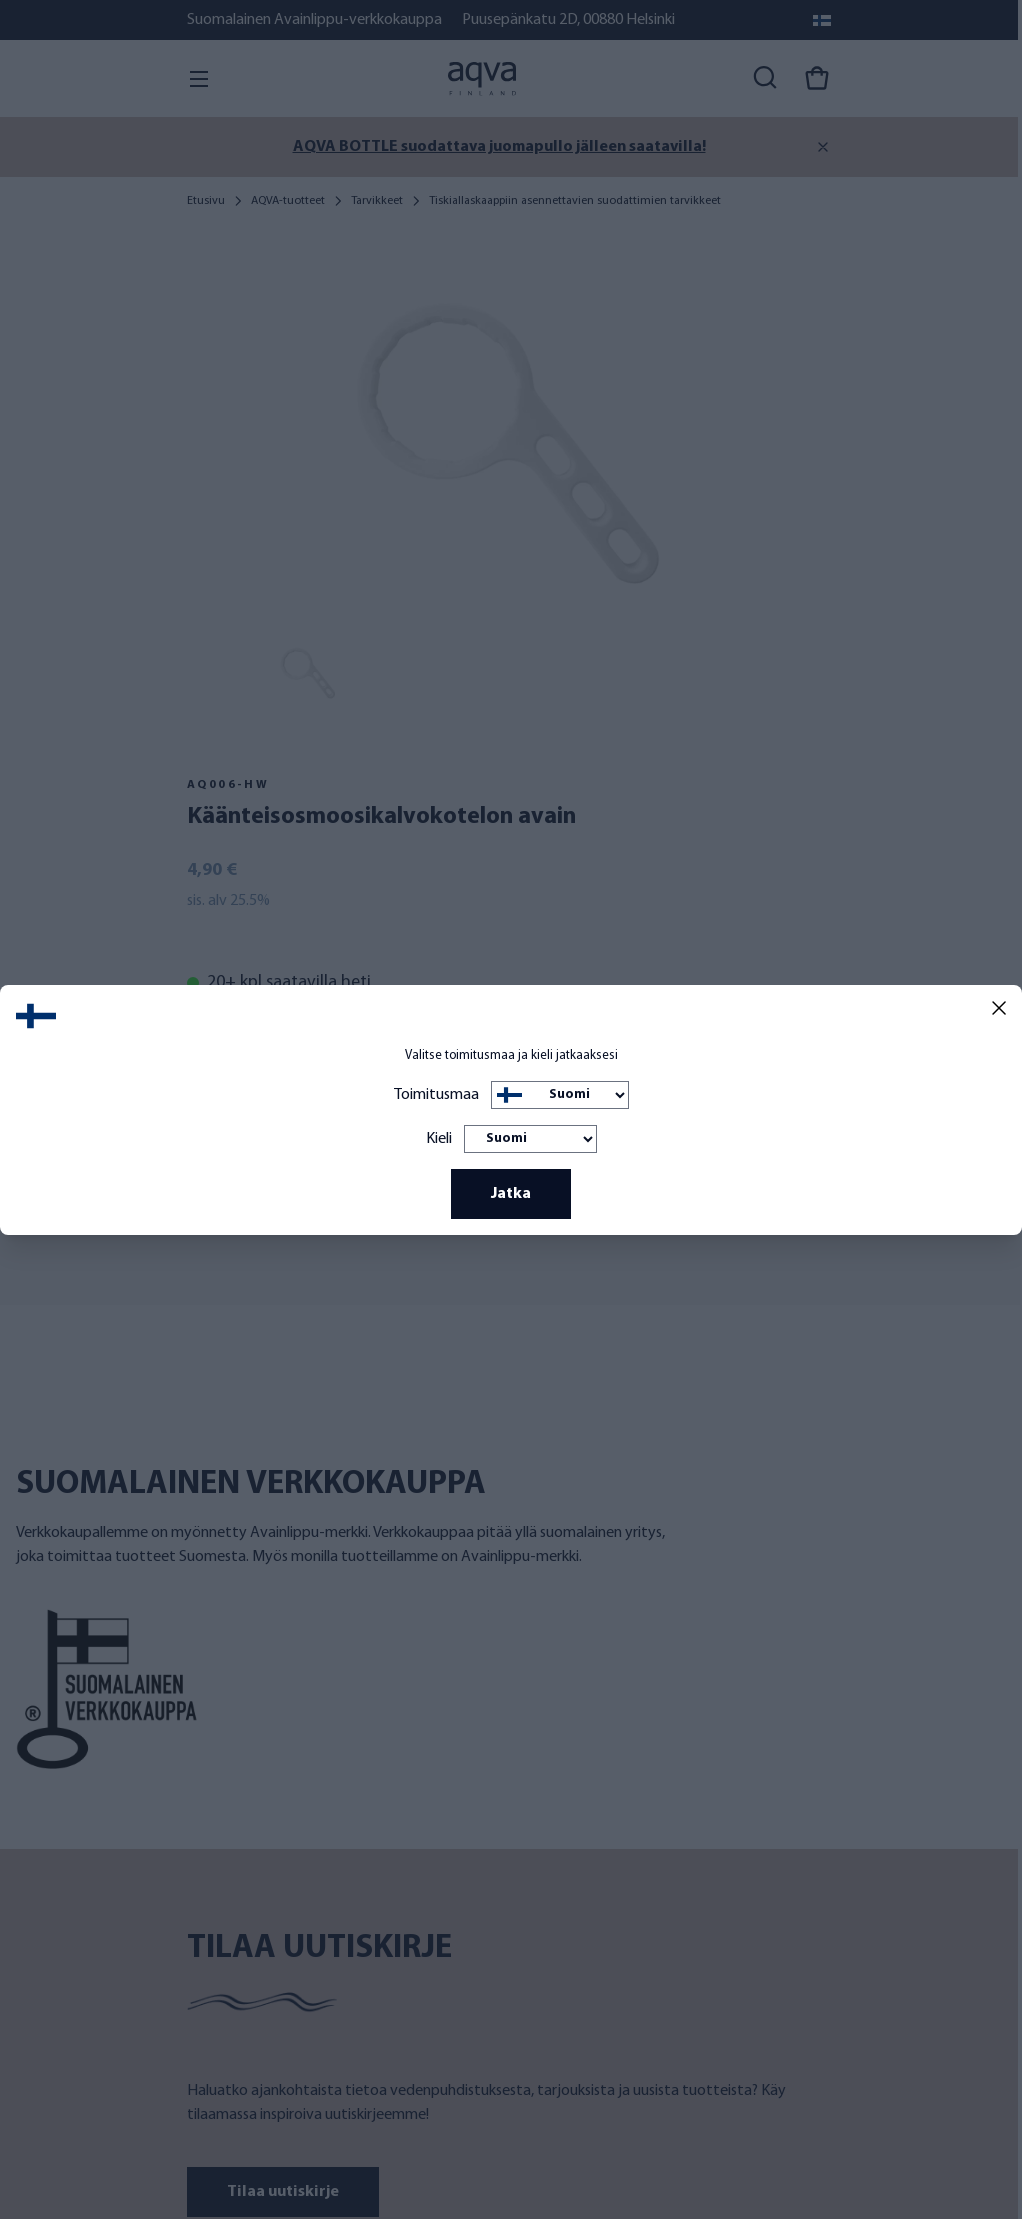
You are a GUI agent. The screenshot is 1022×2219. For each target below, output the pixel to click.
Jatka (511, 1194)
